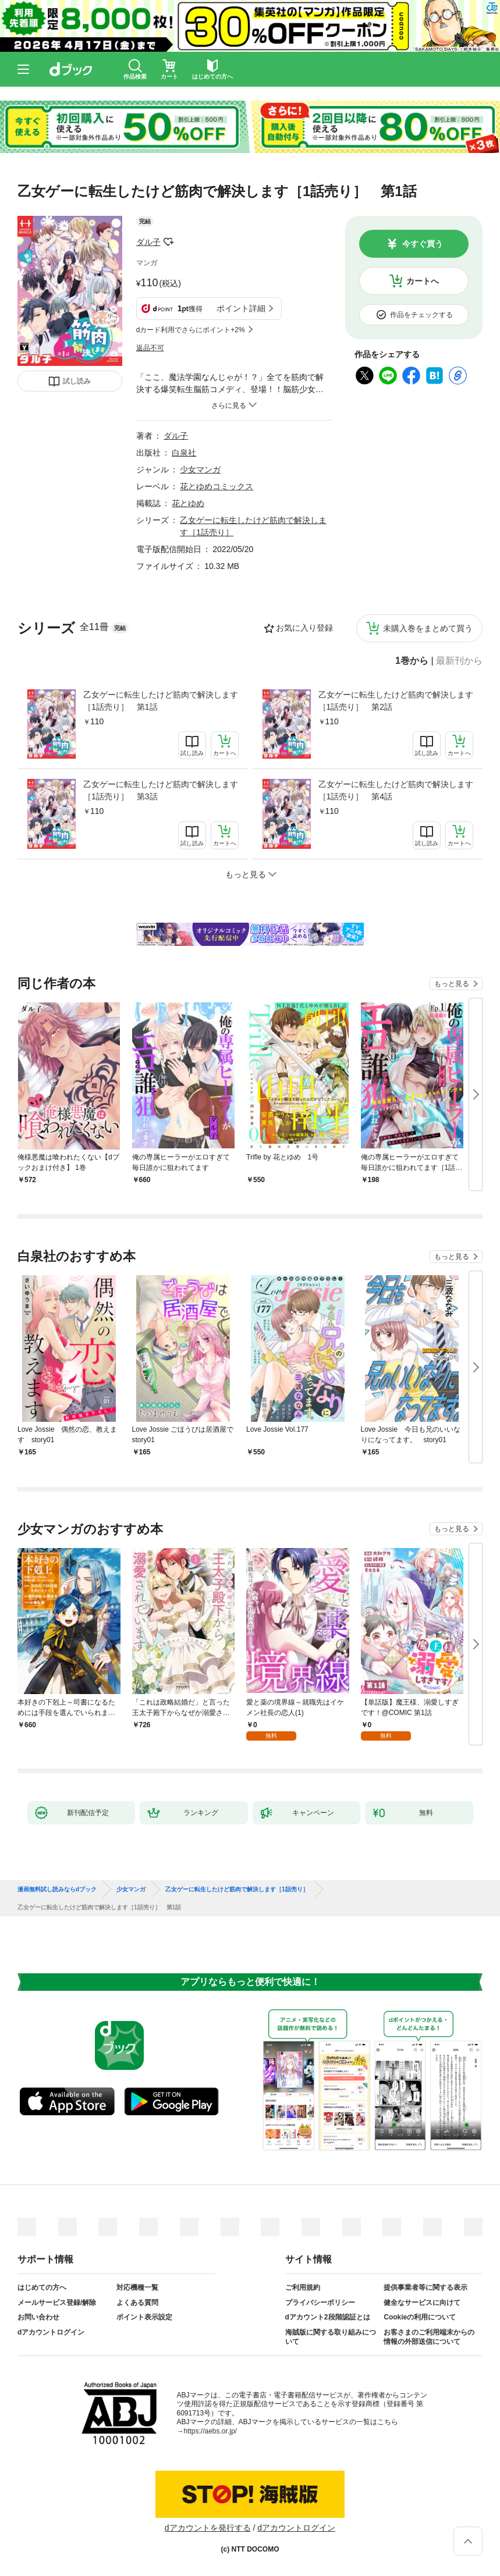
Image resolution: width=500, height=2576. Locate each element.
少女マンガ (200, 469)
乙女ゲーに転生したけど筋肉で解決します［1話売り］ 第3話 (160, 790)
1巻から (411, 661)
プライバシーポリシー (320, 2303)
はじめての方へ (41, 2287)
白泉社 (184, 452)
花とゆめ (188, 503)
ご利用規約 (302, 2287)
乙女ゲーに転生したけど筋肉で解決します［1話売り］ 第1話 (160, 700)
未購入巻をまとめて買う (428, 628)
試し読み (77, 381)
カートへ (422, 281)
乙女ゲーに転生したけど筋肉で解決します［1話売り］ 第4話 (395, 790)
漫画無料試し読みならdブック (57, 1889)
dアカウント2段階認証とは (327, 2317)
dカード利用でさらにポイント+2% (190, 330)
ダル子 (148, 242)
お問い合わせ (38, 2317)
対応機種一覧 (137, 2287)
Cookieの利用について (420, 2317)
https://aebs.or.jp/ (210, 2431)
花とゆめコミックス (216, 486)
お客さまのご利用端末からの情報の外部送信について (429, 2337)
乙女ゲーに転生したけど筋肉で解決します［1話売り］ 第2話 (395, 700)
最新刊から (459, 661)
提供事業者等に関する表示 (425, 2287)
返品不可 (150, 348)
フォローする (169, 242)
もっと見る (451, 984)
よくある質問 (137, 2303)
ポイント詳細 (241, 308)
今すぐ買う (422, 243)
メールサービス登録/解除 (56, 2303)
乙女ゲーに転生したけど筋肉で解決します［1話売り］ (236, 1889)
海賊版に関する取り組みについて (330, 2337)
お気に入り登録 (304, 627)
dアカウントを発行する (208, 2527)
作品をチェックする (421, 315)
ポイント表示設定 (144, 2317)
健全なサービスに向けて (422, 2303)
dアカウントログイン (50, 2332)
